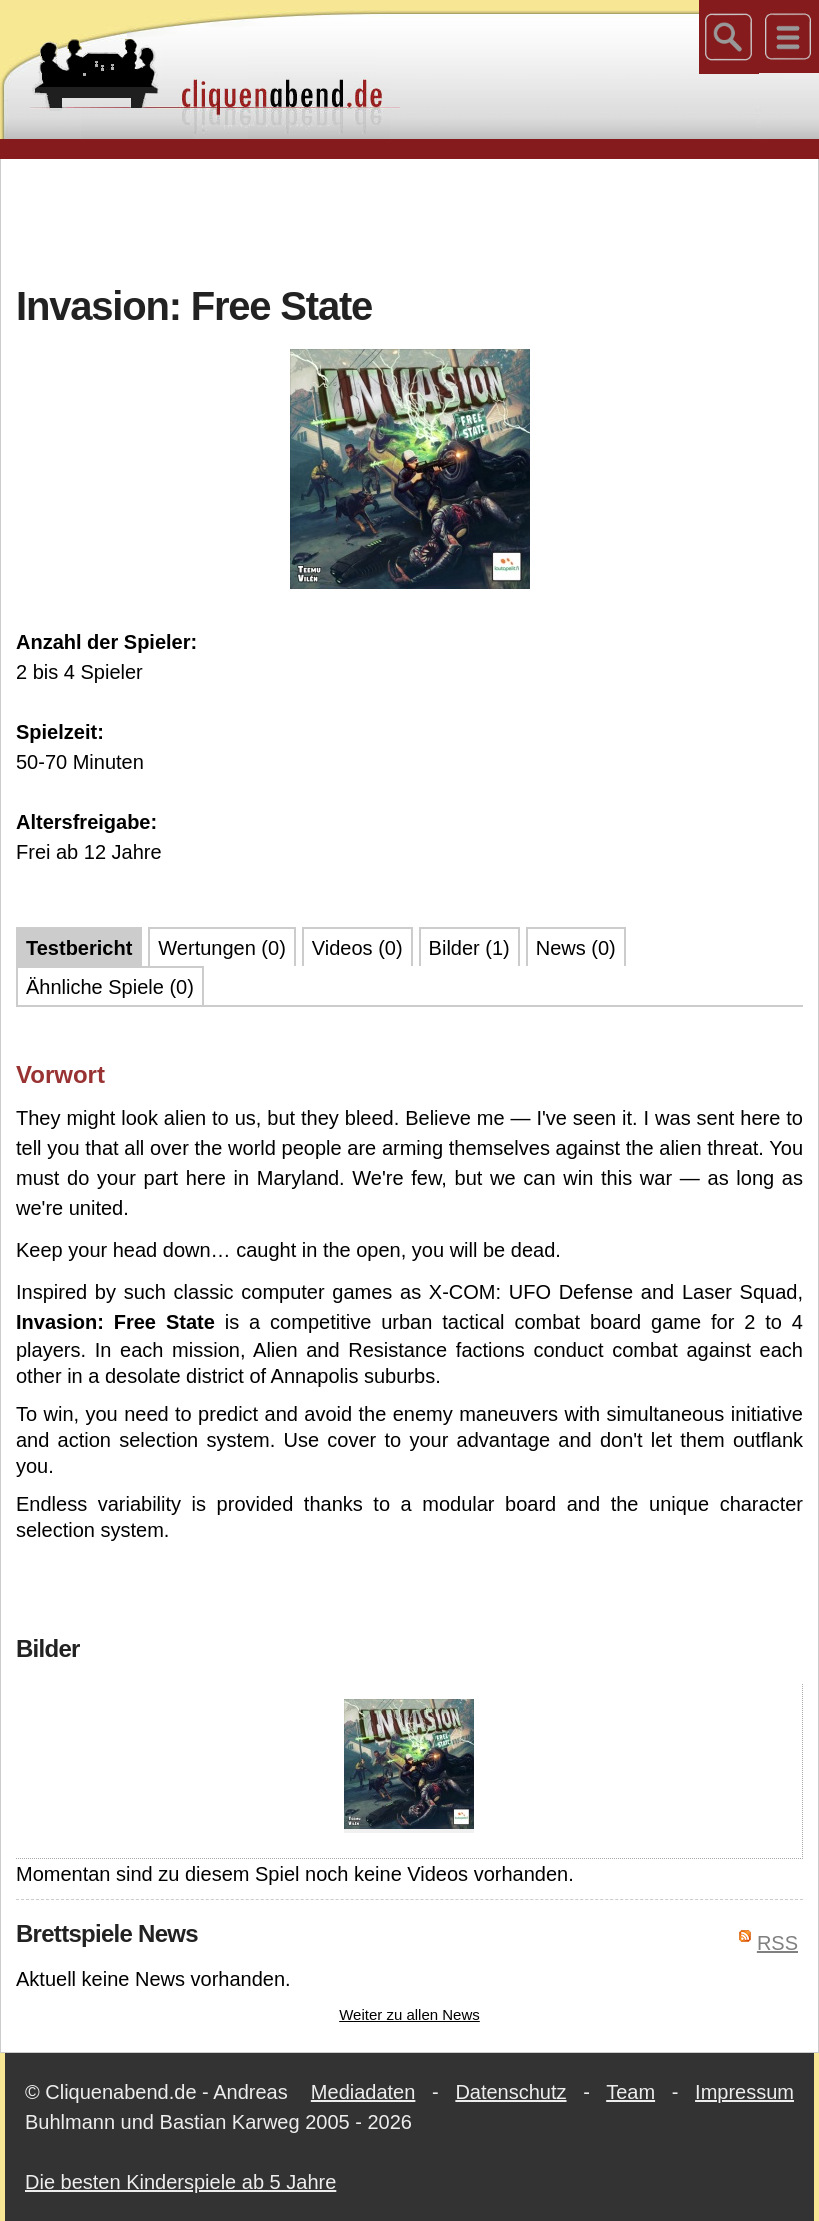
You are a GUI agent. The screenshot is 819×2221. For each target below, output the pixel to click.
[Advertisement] (410, 219)
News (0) (576, 948)
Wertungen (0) (221, 948)
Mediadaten (363, 2092)
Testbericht (79, 948)
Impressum (744, 2092)
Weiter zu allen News (409, 2014)
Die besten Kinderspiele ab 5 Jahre (180, 2182)
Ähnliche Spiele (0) (110, 987)
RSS (777, 1943)
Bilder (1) (469, 948)
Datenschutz (510, 2092)
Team (630, 2092)
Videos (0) (357, 948)
